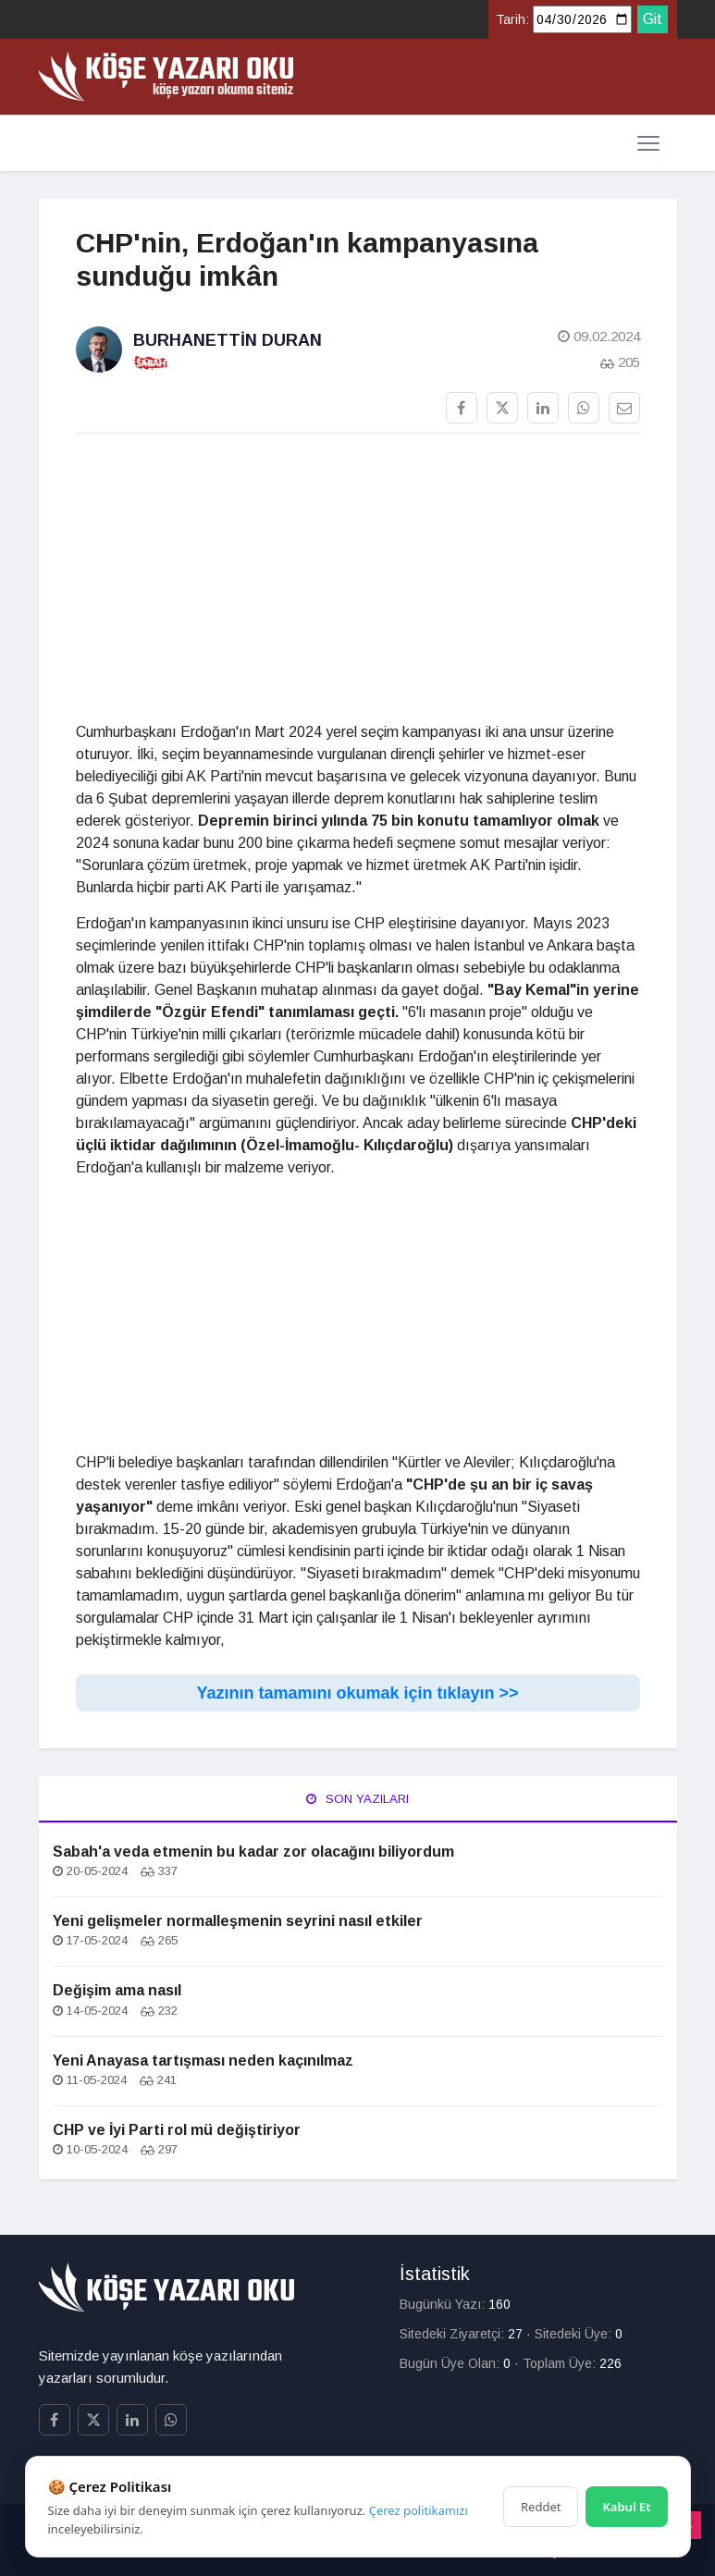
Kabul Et (626, 2506)
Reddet (541, 2506)
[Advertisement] (358, 577)
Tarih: (512, 19)
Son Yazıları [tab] (357, 1799)
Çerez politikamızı (418, 2510)
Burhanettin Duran (227, 340)
